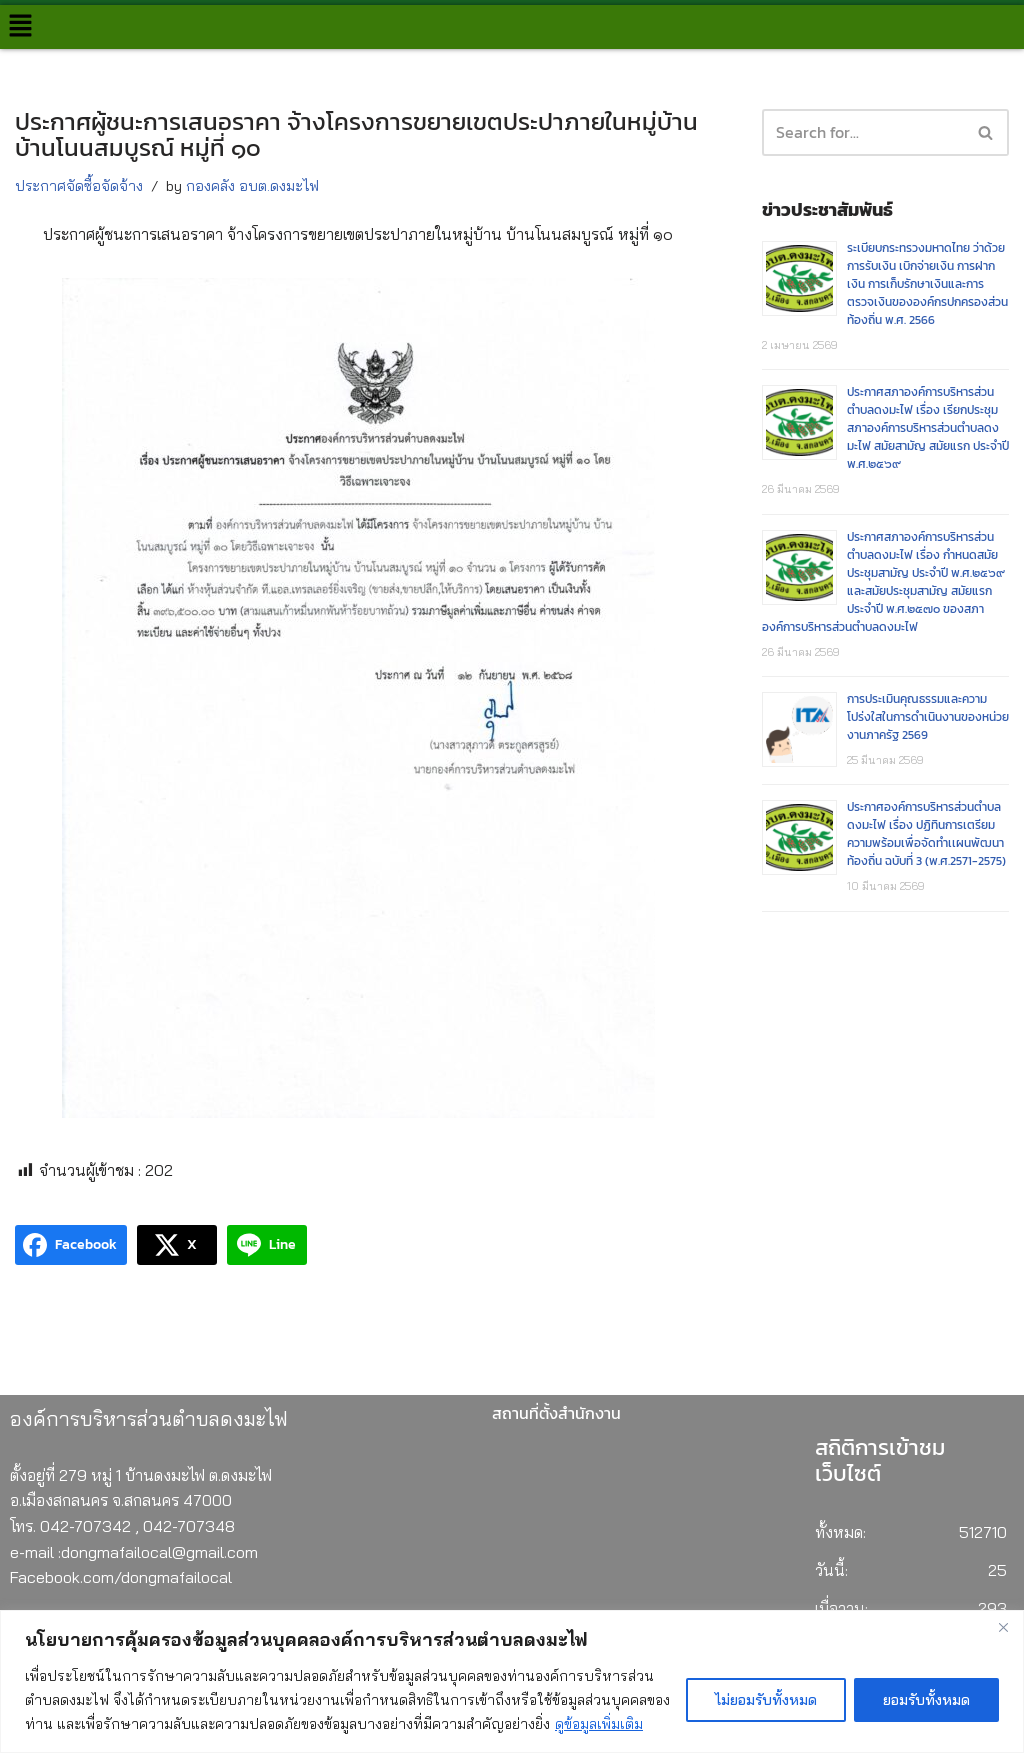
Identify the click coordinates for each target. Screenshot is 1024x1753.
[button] (20, 26)
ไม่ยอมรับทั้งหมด (766, 1700)
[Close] (1003, 1627)
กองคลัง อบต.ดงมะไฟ (252, 186)
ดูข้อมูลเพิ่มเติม (599, 1724)
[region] (512, 1681)
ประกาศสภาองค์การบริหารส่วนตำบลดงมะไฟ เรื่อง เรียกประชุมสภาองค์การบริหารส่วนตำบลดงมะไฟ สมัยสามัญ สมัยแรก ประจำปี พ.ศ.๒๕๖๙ (928, 430)
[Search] (986, 133)
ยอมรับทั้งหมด (926, 1700)
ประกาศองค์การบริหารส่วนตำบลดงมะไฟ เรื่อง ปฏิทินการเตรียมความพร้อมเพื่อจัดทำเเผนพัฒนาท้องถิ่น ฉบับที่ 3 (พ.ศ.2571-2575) (926, 838)
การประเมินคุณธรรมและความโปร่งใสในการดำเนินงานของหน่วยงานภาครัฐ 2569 (928, 720)
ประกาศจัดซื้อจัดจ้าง (79, 186)
